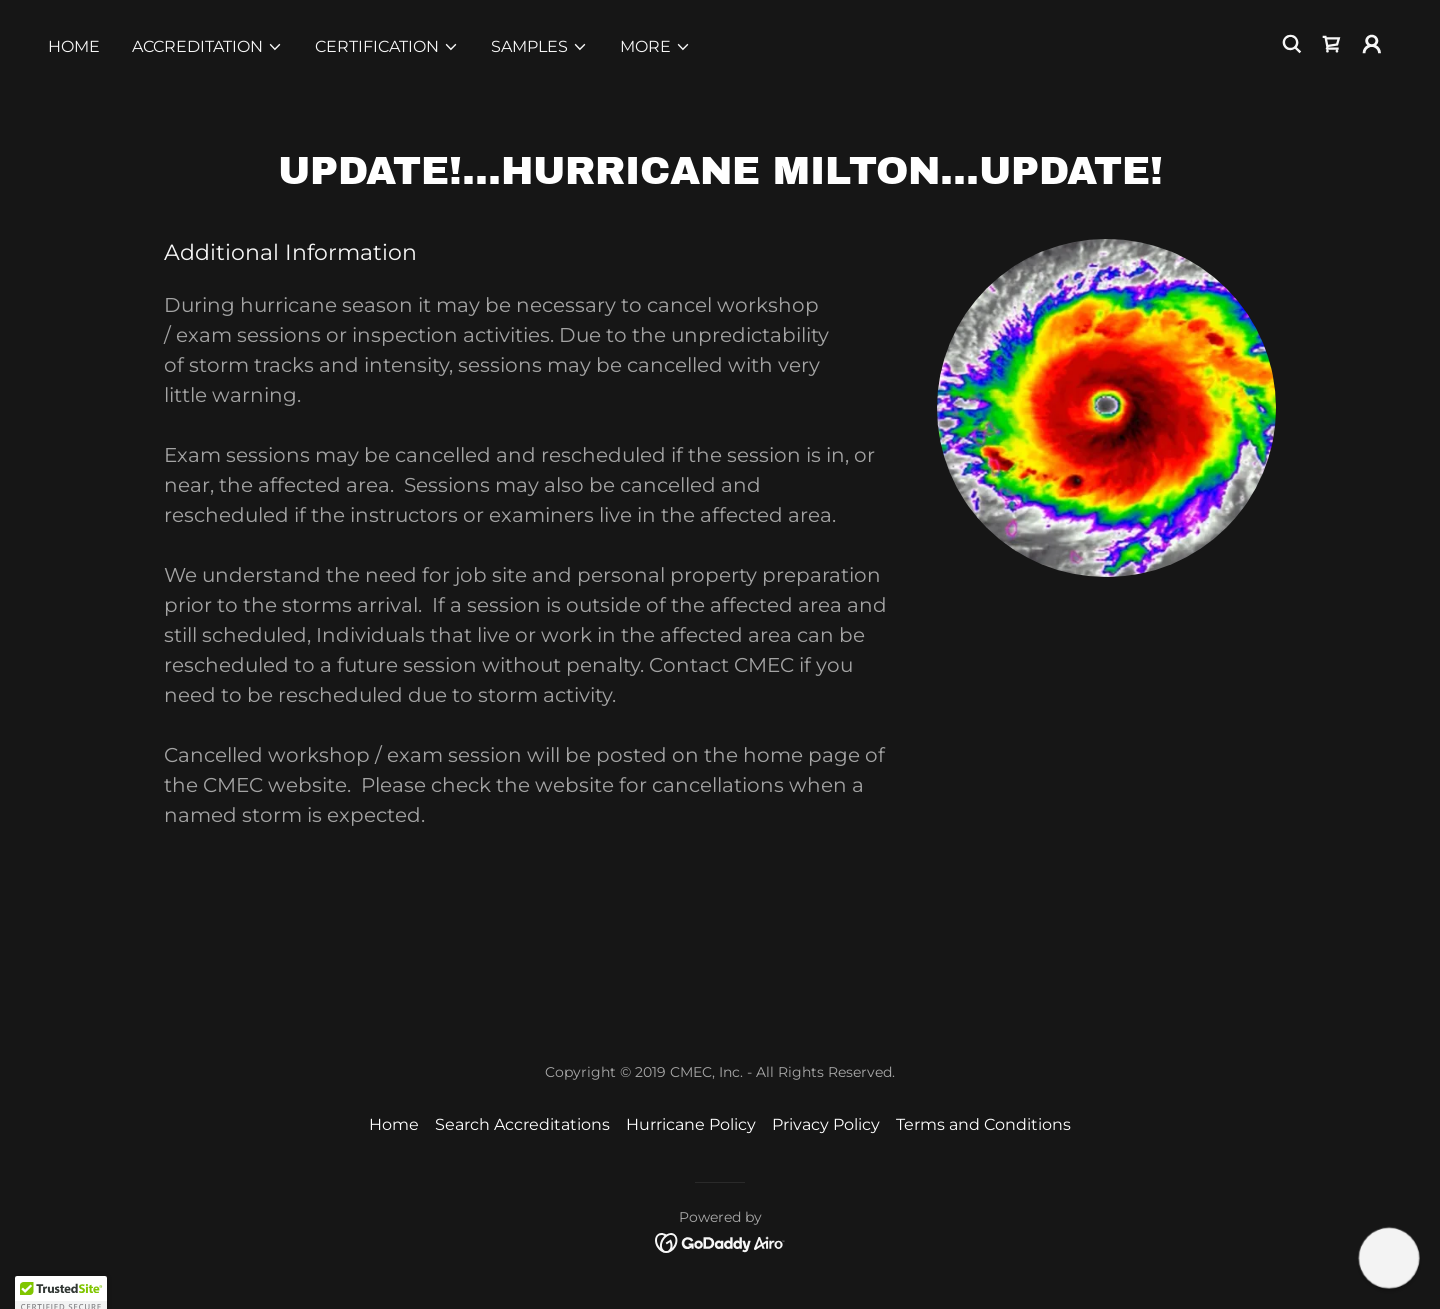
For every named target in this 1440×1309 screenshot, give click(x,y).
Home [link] (74, 46)
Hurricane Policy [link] (691, 1124)
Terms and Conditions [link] (983, 1124)
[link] (1332, 44)
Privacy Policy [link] (826, 1124)
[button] (207, 47)
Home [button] (394, 1124)
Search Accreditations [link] (522, 1124)
